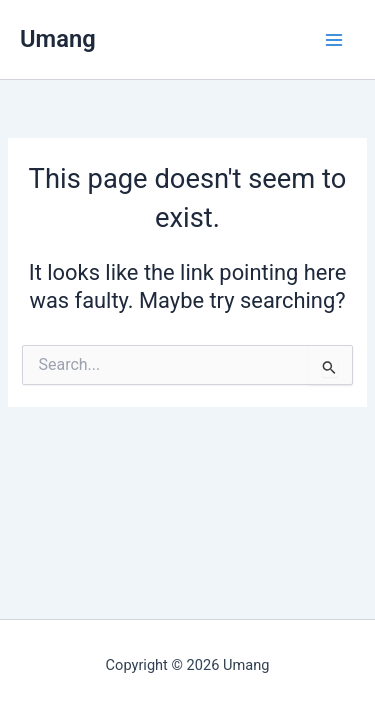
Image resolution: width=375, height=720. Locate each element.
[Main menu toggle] (334, 40)
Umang (58, 39)
